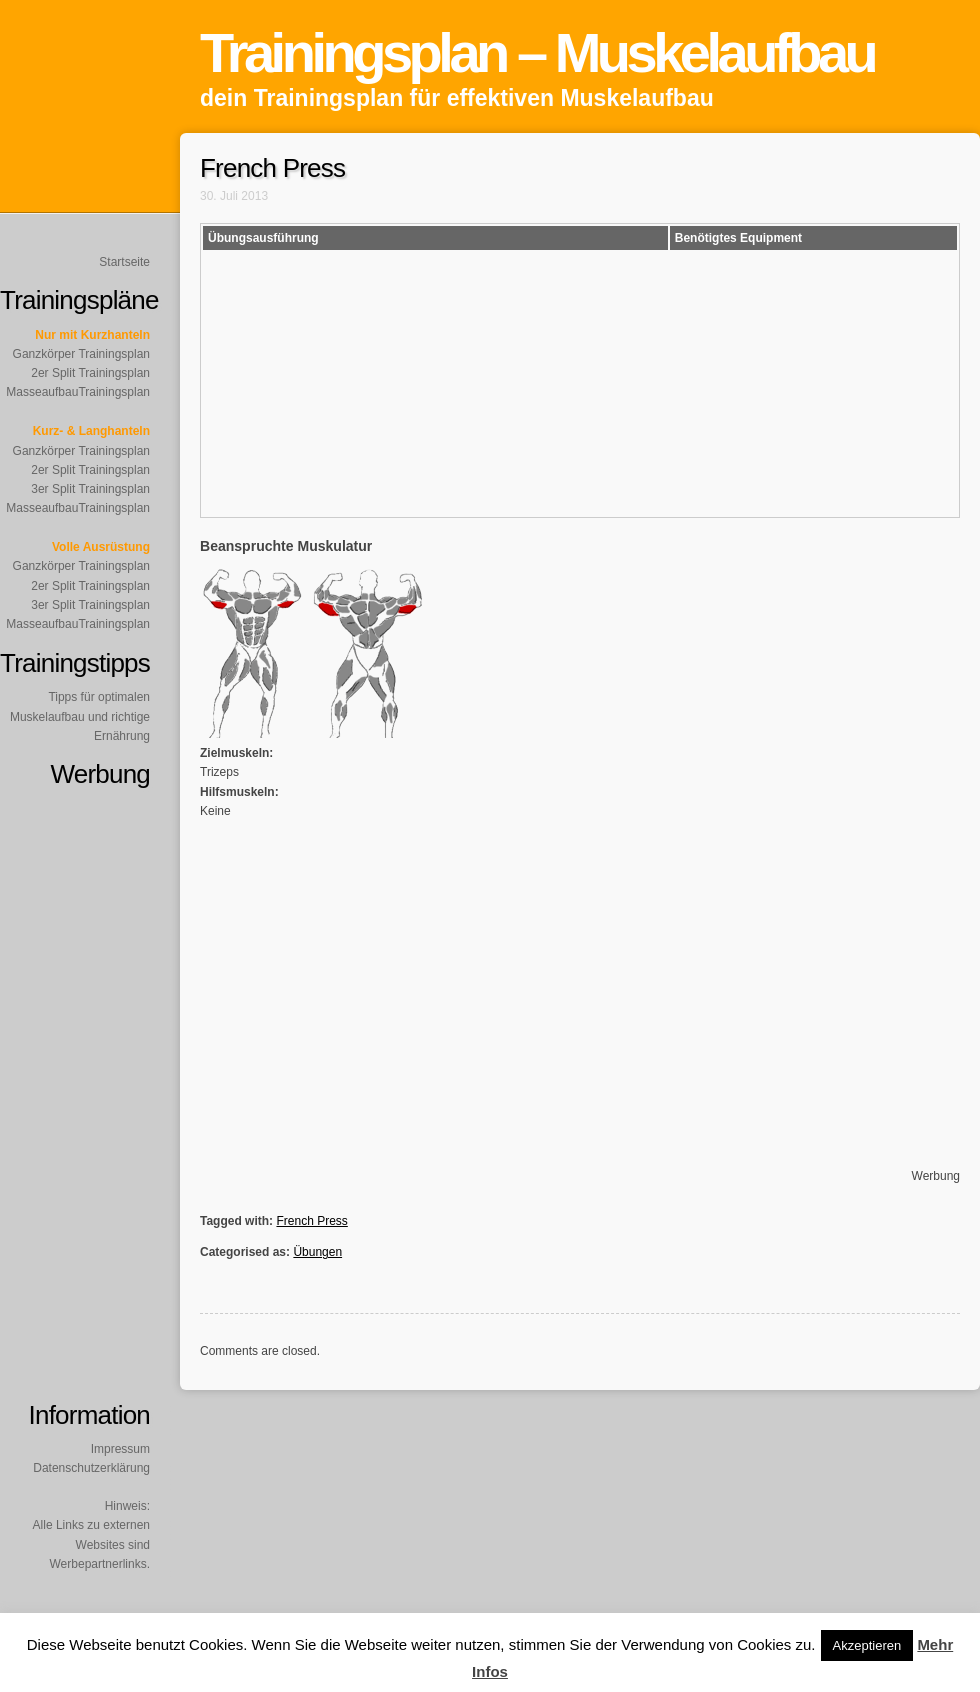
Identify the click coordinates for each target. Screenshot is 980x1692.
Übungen (317, 1252)
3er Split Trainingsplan (90, 489)
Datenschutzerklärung (91, 1468)
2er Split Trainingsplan (90, 373)
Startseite (124, 262)
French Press (311, 1221)
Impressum (120, 1449)
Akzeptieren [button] (867, 1645)
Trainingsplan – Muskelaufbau (537, 52)
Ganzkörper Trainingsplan (81, 354)
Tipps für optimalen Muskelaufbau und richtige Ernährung (80, 716)
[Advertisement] (888, 852)
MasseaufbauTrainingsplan (78, 392)
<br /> (735, 382)
